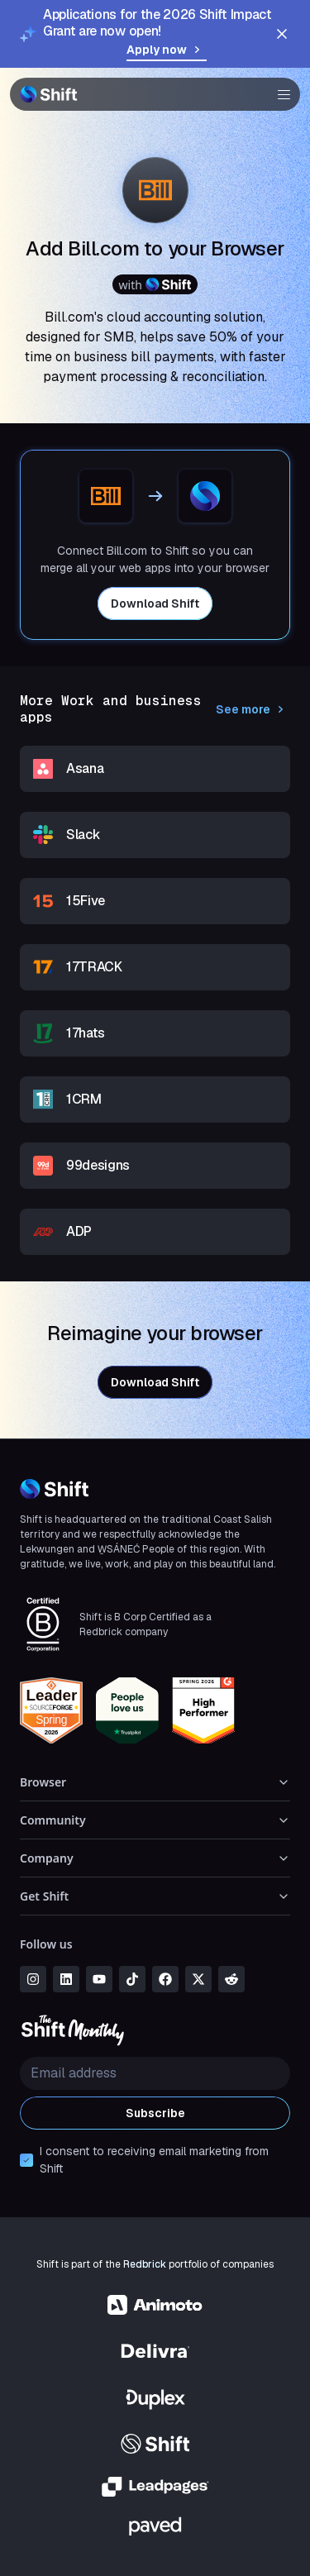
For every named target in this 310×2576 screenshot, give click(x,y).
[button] (278, 94)
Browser (155, 1782)
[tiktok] (132, 1979)
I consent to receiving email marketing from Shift (154, 2160)
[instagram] (33, 1979)
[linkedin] (66, 1979)
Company (155, 1858)
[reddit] (231, 1979)
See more (253, 709)
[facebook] (165, 1979)
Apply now (166, 50)
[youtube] (99, 1979)
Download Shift (155, 603)
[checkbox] (26, 2160)
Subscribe (155, 2113)
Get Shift (155, 1896)
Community (155, 1820)
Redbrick (144, 2264)
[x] (198, 1979)
